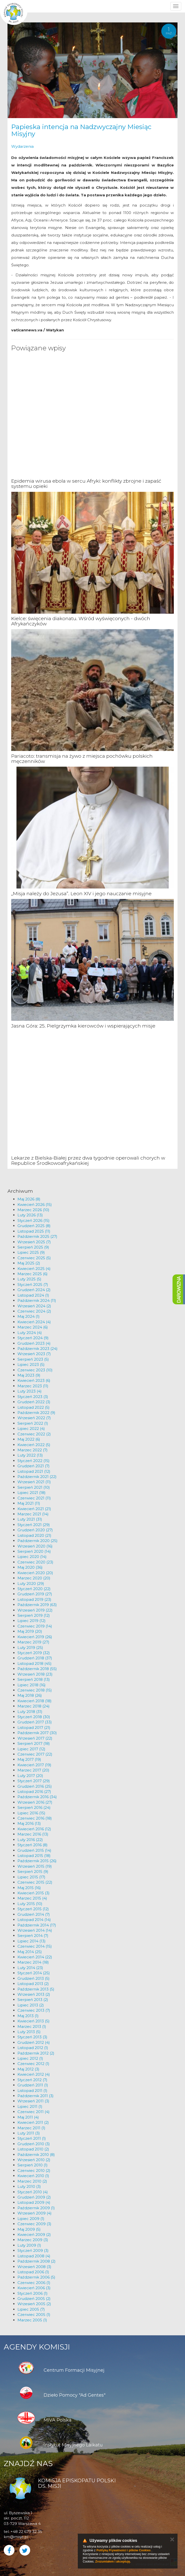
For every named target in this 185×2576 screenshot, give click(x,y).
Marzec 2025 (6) (32, 1273)
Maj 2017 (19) (29, 1759)
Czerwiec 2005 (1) (33, 2314)
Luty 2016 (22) (30, 1839)
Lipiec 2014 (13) (31, 1941)
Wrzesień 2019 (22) (35, 1610)
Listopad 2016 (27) (34, 1791)
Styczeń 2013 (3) (32, 2037)
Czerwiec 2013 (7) (33, 2010)
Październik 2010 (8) (36, 2154)
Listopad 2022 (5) (33, 1407)
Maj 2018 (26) (29, 1695)
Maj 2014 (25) (29, 1951)
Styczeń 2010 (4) (32, 2192)
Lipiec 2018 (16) (31, 1685)
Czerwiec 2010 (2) (33, 2170)
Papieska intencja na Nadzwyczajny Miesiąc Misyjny (81, 130)
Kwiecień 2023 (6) (33, 1380)
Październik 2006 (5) (36, 2277)
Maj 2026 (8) (28, 1199)
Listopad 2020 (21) (34, 1535)
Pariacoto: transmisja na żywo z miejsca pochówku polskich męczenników (82, 758)
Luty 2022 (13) (30, 1455)
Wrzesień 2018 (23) (35, 1674)
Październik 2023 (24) (37, 1348)
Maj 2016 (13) (29, 1823)
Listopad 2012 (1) (32, 2047)
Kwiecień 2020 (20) (35, 1572)
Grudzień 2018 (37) (34, 1658)
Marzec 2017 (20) (33, 1770)
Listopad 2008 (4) (33, 2256)
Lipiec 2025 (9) (31, 1252)
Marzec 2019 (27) (33, 1642)
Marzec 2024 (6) (32, 1327)
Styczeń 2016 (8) (32, 1844)
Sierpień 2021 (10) (33, 1487)
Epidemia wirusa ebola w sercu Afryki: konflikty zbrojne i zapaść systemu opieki (86, 483)
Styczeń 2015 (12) (33, 1909)
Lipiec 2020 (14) (32, 1556)
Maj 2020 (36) (30, 1567)
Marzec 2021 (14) (33, 1514)
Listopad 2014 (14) (34, 1919)
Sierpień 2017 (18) (33, 1743)
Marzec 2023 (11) (32, 1386)
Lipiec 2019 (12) (31, 1620)
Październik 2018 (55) (37, 1668)
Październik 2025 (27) (37, 1236)
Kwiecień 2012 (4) (33, 2074)
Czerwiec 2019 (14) (34, 1626)
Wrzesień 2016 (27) (34, 1802)
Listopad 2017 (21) (33, 1727)
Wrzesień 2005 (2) (34, 2303)
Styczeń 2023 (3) (32, 1396)
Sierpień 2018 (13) (33, 1679)
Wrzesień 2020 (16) (35, 1546)
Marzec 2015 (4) (32, 1898)
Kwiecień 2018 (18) (34, 1700)
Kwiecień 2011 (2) (33, 2122)
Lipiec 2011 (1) (29, 2106)
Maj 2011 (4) (28, 2117)
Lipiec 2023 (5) (31, 1364)
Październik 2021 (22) (37, 1476)
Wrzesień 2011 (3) (33, 2101)
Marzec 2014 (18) (33, 1962)
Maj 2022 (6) (28, 1439)
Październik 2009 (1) (36, 2208)
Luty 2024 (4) (29, 1332)
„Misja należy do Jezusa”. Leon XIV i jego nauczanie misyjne (81, 893)
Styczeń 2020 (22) (34, 1588)
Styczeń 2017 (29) (33, 1780)
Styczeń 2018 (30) (33, 1716)
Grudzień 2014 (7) (33, 1914)
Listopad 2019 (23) (34, 1599)
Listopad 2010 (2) (33, 2149)
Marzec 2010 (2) (32, 2181)
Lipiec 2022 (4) (31, 1428)
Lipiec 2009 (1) (30, 2218)
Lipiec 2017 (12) (31, 1749)
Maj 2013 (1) (28, 2015)
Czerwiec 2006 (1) (33, 2282)
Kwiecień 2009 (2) (34, 2234)
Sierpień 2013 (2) (32, 1999)
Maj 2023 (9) (28, 1375)
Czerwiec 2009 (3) (34, 2223)
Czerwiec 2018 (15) (34, 1690)
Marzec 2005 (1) (32, 2320)
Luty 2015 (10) (29, 1903)
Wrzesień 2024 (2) (34, 1306)
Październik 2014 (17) (36, 1925)
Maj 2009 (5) (29, 2229)
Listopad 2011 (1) (32, 2090)
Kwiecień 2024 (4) (34, 1322)
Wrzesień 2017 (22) (34, 1738)
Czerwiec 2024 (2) (34, 1311)
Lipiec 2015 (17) (31, 1877)
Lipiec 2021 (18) (31, 1492)
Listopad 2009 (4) (33, 2202)
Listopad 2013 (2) (33, 1983)
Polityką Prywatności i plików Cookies (123, 2550)
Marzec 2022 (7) (32, 1450)
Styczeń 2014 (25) (33, 1973)
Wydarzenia (22, 146)
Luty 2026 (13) (30, 1215)
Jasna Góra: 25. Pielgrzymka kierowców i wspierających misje (83, 1026)
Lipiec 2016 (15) (31, 1813)
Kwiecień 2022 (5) (33, 1444)
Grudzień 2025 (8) (34, 1225)
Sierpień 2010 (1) (32, 2165)
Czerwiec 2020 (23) (35, 1562)
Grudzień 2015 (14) (34, 1850)
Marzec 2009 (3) (32, 2239)
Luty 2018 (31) (29, 1711)
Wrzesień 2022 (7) (34, 1417)
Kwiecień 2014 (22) (34, 1957)
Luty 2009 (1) (29, 2245)
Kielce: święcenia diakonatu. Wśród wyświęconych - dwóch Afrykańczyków (80, 621)
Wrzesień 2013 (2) (33, 1994)
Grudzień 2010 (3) (33, 2143)
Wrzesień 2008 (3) (34, 2266)
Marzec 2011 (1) (31, 2128)
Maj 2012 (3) (28, 2069)
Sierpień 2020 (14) (34, 1551)
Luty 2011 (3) (28, 2133)
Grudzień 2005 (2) (34, 2298)
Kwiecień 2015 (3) (33, 1893)
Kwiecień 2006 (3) (34, 2287)
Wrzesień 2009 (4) (34, 2213)
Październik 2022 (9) (36, 1412)
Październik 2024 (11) (36, 1300)
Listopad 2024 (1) (33, 1295)
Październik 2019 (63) (37, 1604)
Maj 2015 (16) (29, 1887)
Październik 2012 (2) (35, 2053)
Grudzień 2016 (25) (34, 1786)
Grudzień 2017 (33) (34, 1722)
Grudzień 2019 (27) (34, 1594)
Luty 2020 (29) (30, 1583)
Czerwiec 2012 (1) (33, 2063)
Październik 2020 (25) (37, 1540)
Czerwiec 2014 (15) (34, 1946)
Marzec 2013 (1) (31, 2026)
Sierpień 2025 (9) (33, 1247)
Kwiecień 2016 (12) (34, 1829)
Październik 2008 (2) (36, 2261)
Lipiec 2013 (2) (30, 2005)
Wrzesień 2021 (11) (34, 1481)
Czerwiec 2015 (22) (34, 1882)
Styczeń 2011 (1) (31, 2138)
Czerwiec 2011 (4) (33, 2111)
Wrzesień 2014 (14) (34, 1930)
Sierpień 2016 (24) (34, 1807)
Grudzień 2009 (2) (34, 2197)
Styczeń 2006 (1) (32, 2293)
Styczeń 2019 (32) (33, 1652)
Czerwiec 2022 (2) (34, 1434)
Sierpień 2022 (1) (32, 1423)
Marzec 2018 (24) (33, 1706)
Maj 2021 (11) (28, 1503)
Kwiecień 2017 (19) (34, 1765)
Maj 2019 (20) (29, 1631)
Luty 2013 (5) (29, 2031)
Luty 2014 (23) (30, 1967)
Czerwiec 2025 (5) (34, 1257)
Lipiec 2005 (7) (31, 2309)
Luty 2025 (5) (29, 1279)
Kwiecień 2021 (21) (34, 1508)
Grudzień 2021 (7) (33, 1466)
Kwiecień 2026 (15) (34, 1204)
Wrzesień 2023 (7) (34, 1353)
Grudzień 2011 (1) (32, 2085)
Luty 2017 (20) (30, 1775)
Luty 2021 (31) (29, 1519)
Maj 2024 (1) (28, 1316)
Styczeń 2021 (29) (33, 1524)
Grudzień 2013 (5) (33, 1978)
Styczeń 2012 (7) (32, 2079)
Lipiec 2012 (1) (30, 2058)
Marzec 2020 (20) (33, 1578)
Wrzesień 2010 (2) (33, 2159)
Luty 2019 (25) (30, 1647)
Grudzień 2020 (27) (35, 1530)
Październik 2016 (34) (37, 1796)
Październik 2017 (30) (37, 1732)
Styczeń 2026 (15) (33, 1220)
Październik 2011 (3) (35, 2095)
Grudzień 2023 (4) (34, 1343)
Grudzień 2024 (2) (34, 1289)
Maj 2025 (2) (28, 1263)
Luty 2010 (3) (29, 2186)
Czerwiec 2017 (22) (34, 1754)
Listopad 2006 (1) (33, 2272)
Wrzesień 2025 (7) (34, 1242)
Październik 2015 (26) (37, 1860)
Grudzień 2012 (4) (33, 2042)
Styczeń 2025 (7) (32, 1284)
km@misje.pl (16, 2536)
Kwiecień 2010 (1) (33, 2175)
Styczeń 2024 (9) (33, 1337)
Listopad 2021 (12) (33, 1471)
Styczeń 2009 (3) (33, 2250)
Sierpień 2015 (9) (32, 1871)
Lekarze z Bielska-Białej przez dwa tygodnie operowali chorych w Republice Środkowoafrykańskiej (88, 1160)
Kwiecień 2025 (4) (34, 1268)
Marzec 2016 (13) (32, 1834)
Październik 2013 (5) (35, 1989)
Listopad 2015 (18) (34, 1855)
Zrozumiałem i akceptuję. (113, 2561)
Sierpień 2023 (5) (33, 1359)
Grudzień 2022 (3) (33, 1401)
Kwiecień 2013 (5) (33, 2021)
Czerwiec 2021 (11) (34, 1498)
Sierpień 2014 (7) (32, 1935)
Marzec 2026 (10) (33, 1209)
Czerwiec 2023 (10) (35, 1370)
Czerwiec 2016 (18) (34, 1818)
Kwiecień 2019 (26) (34, 1636)
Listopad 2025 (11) (33, 1231)
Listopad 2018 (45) (34, 1663)
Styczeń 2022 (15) (33, 1460)
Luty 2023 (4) (29, 1391)
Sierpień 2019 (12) (33, 1615)
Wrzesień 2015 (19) (34, 1866)
